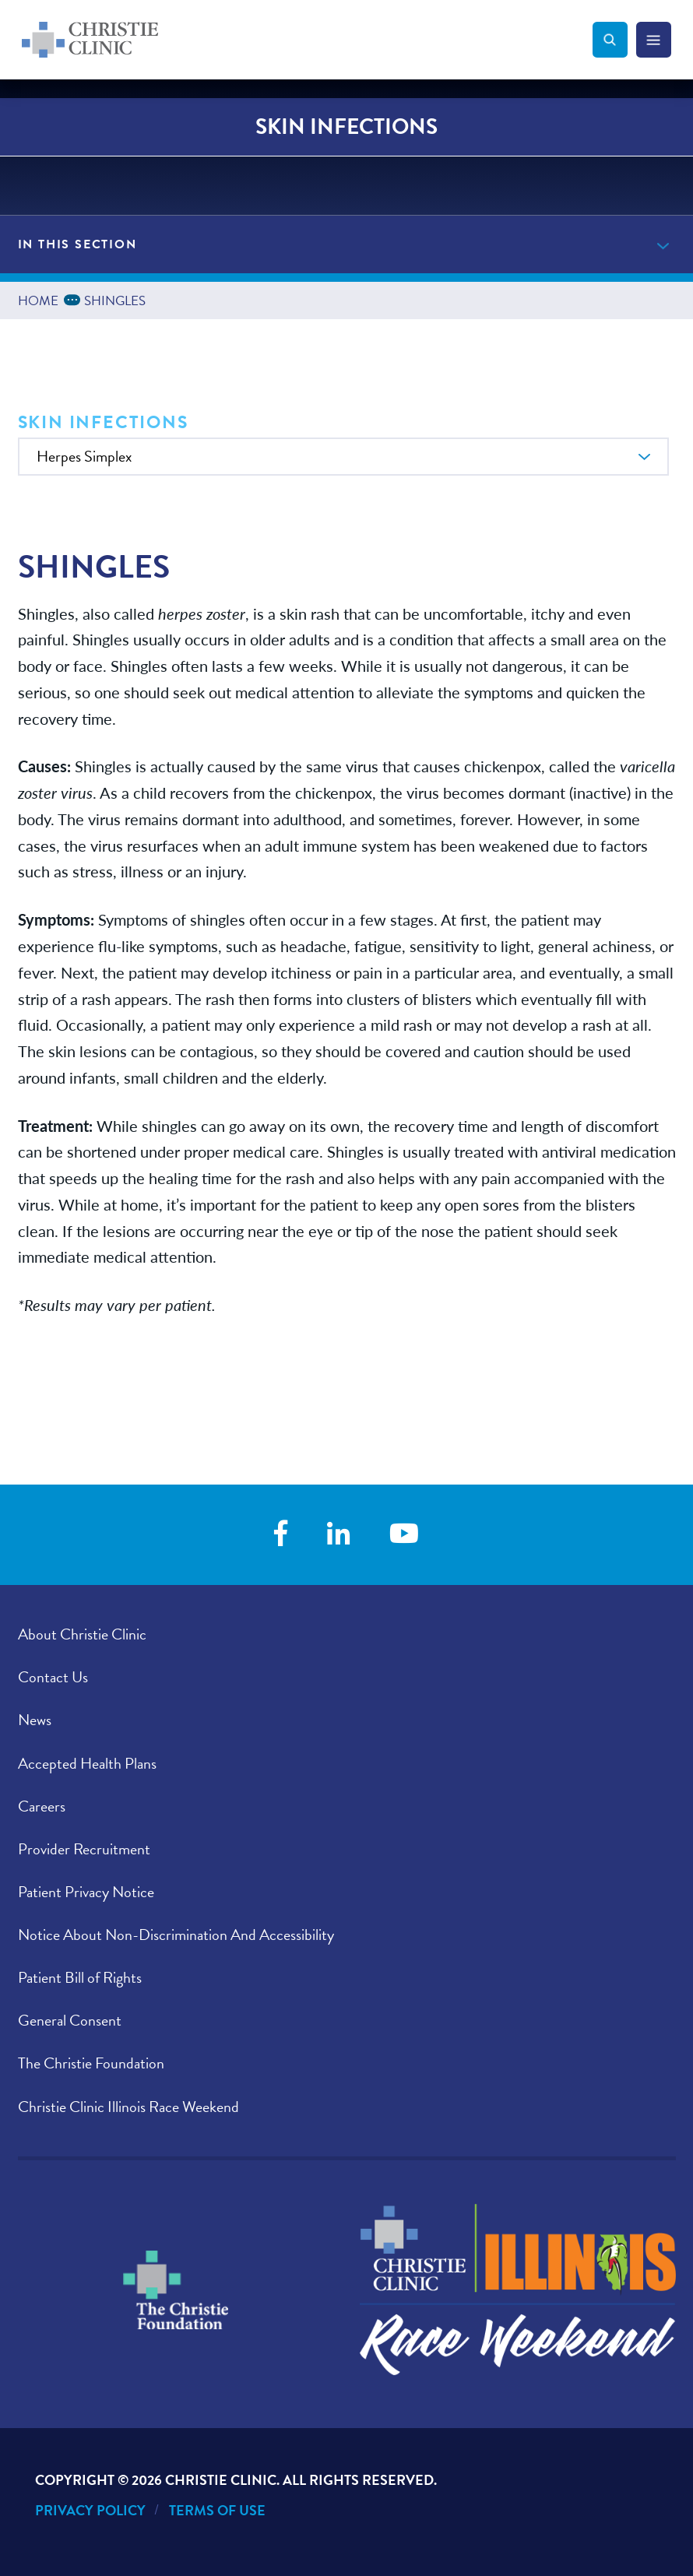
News (34, 1719)
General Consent (69, 2020)
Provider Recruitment (84, 1849)
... (74, 298)
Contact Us (53, 1677)
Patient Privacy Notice (86, 1891)
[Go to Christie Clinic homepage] (307, 40)
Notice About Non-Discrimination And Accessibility (176, 1934)
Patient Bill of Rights (80, 1977)
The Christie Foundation (91, 2063)
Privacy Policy (90, 2510)
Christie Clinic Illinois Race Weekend (128, 2106)
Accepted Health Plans (87, 1763)
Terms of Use (217, 2510)
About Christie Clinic (82, 1634)
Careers (41, 1806)
